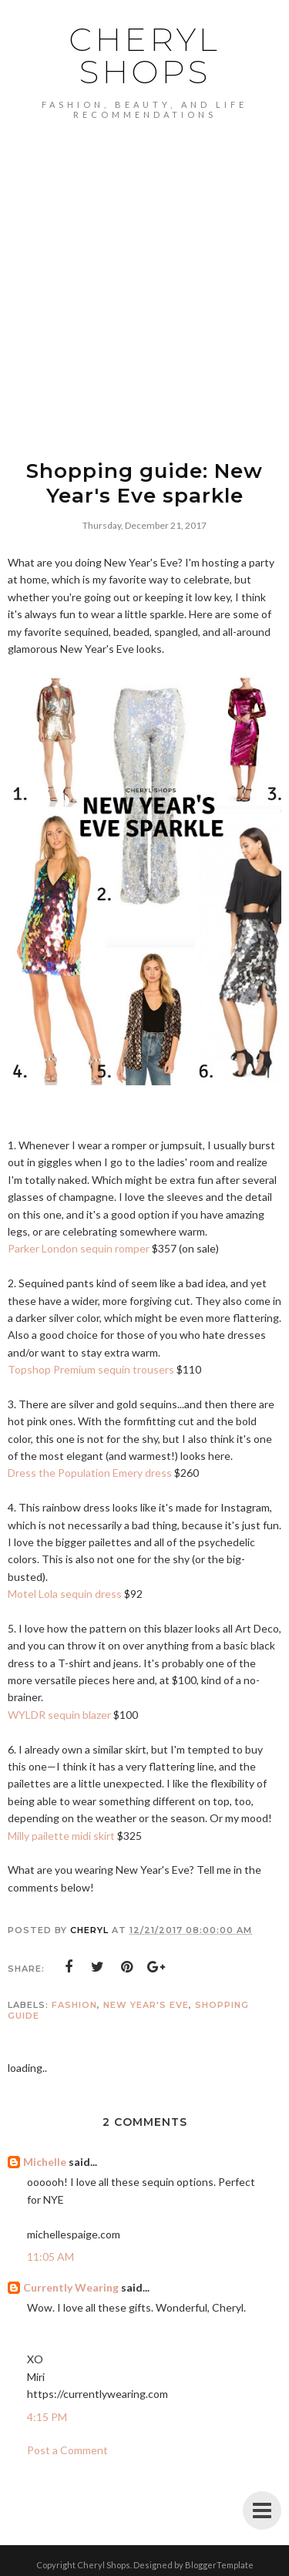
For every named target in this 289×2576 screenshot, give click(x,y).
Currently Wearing (71, 2287)
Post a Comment (67, 2450)
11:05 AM (50, 2256)
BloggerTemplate (219, 2565)
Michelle (44, 2161)
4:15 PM (47, 2416)
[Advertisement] (144, 271)
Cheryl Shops (144, 55)
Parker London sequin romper (79, 1248)
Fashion (74, 2004)
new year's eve (146, 2004)
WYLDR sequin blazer (59, 1714)
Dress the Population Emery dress (90, 1472)
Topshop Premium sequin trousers (91, 1369)
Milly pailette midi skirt (61, 1835)
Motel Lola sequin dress (65, 1593)
